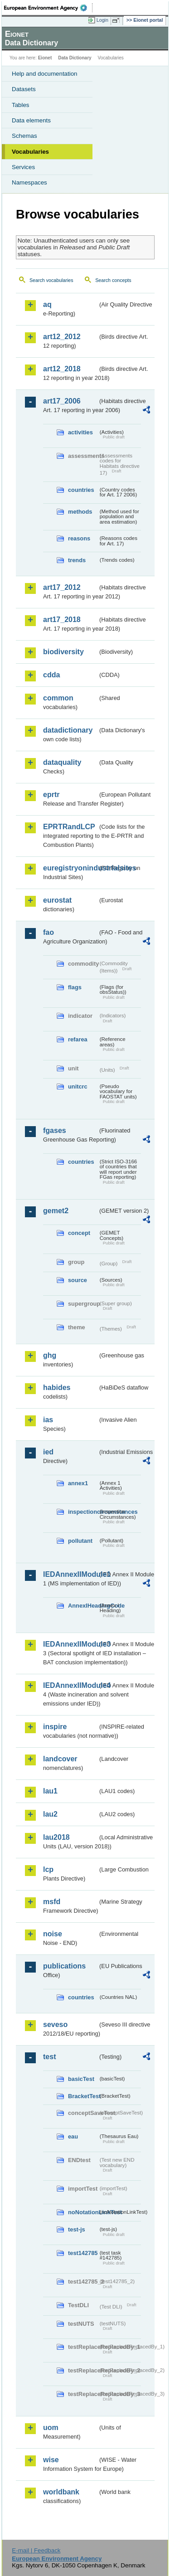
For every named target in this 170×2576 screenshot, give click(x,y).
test (49, 2057)
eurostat (57, 900)
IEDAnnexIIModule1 (70, 1574)
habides (56, 1387)
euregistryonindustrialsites (70, 868)
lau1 (50, 1791)
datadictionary (67, 730)
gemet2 (55, 1211)
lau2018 (56, 1837)
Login (102, 20)
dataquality (62, 762)
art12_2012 (62, 336)
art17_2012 (62, 587)
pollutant (80, 1540)
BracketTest (83, 2096)
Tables (20, 105)
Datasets (24, 89)
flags (75, 987)
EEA (48, 7)
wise (51, 2460)
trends (77, 560)
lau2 (50, 1814)
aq (47, 304)
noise (52, 1934)
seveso (55, 2024)
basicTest (81, 2078)
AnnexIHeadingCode (83, 1605)
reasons (79, 538)
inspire (55, 1726)
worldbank (61, 2492)
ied (48, 1452)
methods (80, 511)
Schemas (24, 135)
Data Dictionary (74, 57)
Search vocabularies (51, 280)
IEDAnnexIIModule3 (70, 1644)
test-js (76, 2229)
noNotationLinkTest (83, 2212)
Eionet (45, 57)
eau (73, 2136)
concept (79, 1233)
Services (23, 167)
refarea (77, 1039)
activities (80, 432)
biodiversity (63, 652)
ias (48, 1420)
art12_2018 (62, 369)
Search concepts (113, 280)
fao (48, 932)
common (58, 698)
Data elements (31, 120)
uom (50, 2427)
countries (81, 489)
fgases (54, 1130)
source (77, 1280)
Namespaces (29, 182)
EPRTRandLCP (69, 827)
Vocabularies (30, 151)
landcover (60, 1759)
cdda (51, 675)
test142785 (82, 2253)
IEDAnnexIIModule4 (70, 1685)
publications (64, 1966)
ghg (49, 1355)
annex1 (78, 1483)
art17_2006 (62, 401)
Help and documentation (45, 73)
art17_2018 (62, 619)
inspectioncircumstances (83, 1511)
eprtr (51, 794)
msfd (51, 1901)
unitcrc (77, 1086)
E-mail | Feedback (36, 2550)
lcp (48, 1869)
